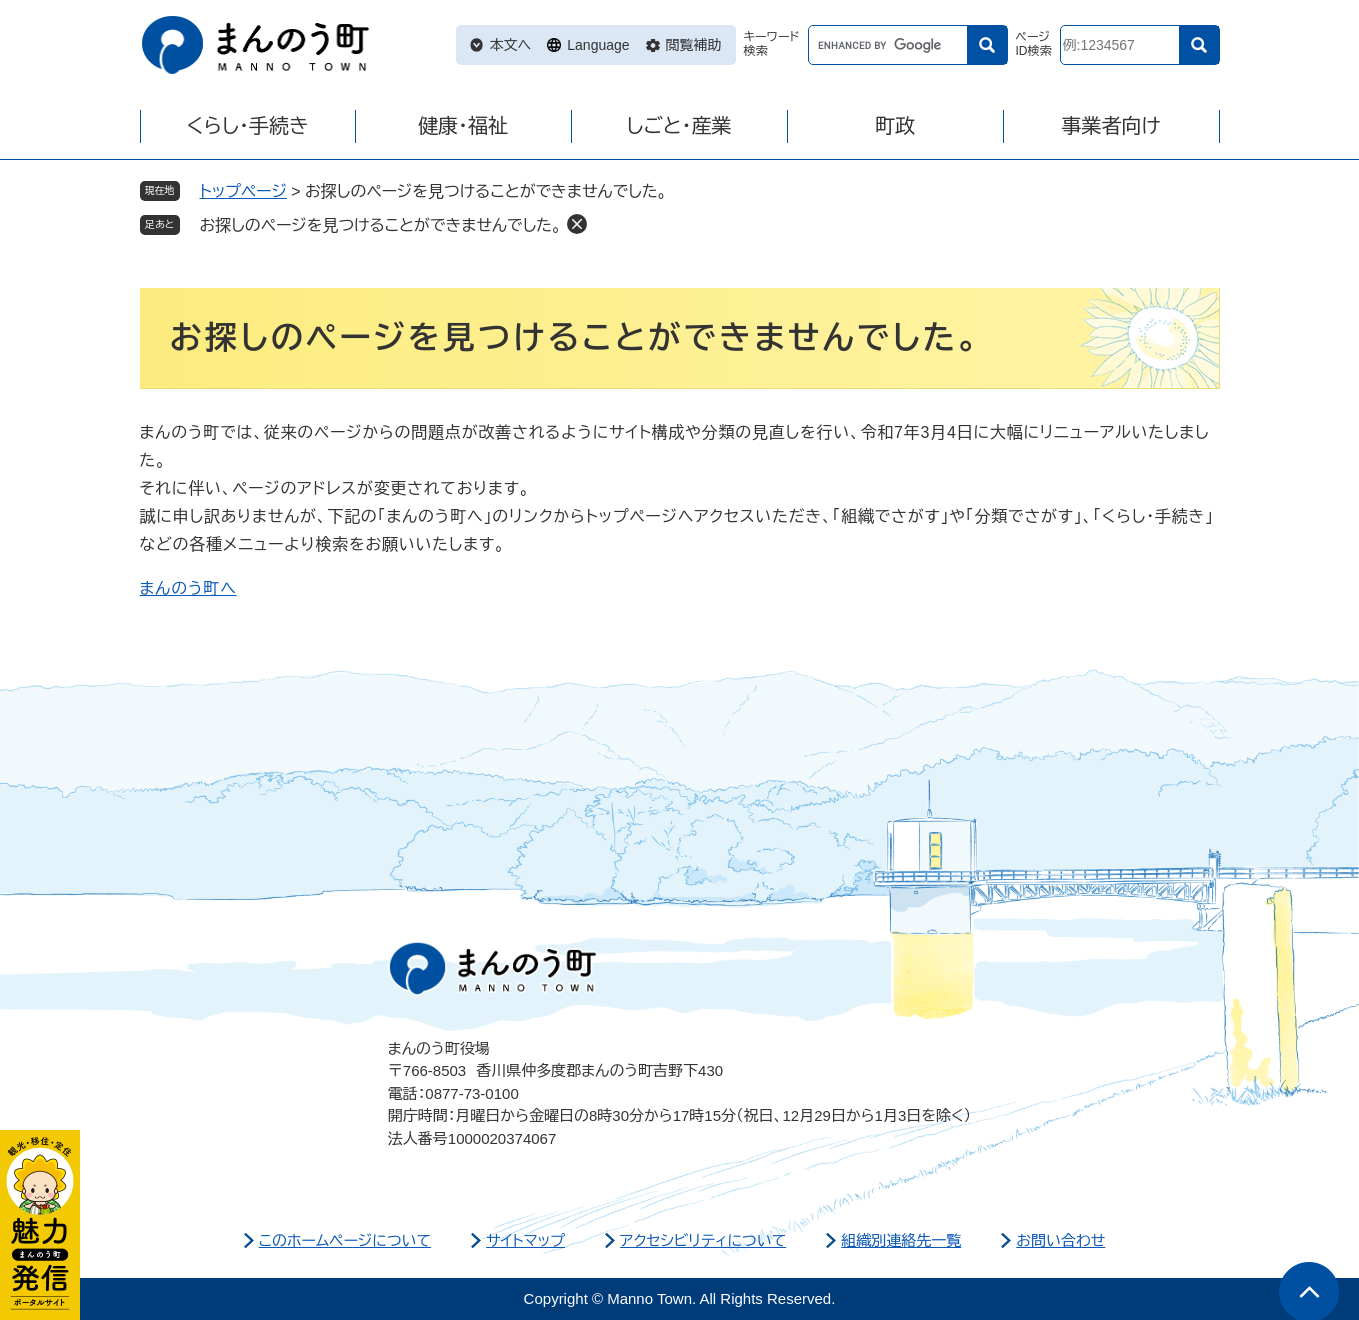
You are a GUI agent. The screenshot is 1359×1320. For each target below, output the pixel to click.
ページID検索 (1034, 44)
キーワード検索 (772, 44)
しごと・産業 (678, 126)
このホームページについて (345, 1240)
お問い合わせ (1060, 1240)
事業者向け (1110, 126)
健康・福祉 (463, 126)
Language (598, 45)
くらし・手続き (247, 126)
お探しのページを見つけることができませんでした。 (381, 225)
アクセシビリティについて (703, 1240)
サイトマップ (525, 1240)
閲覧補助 (694, 45)
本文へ (511, 45)
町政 (895, 126)
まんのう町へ (188, 588)
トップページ (243, 191)
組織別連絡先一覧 (901, 1240)
